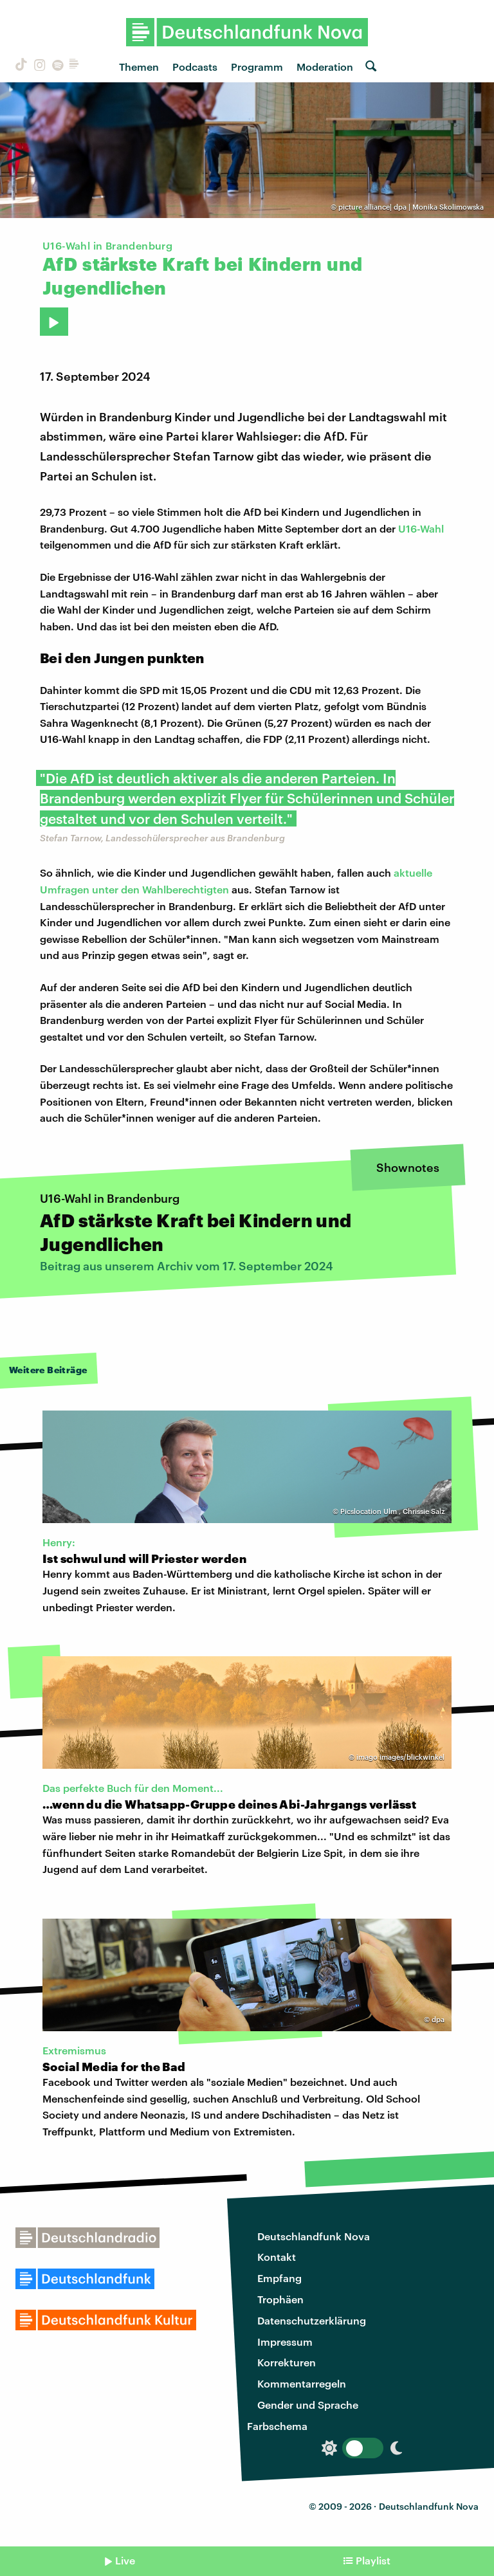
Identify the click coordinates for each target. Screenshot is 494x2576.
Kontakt (276, 2257)
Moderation (325, 66)
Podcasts (194, 66)
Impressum (285, 2341)
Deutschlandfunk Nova (313, 2236)
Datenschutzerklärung (311, 2320)
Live (125, 2560)
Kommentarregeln (301, 2383)
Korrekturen (286, 2362)
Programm (257, 66)
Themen (139, 66)
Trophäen (280, 2299)
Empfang (279, 2278)
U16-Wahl (421, 528)
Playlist (373, 2560)
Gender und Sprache (307, 2404)
